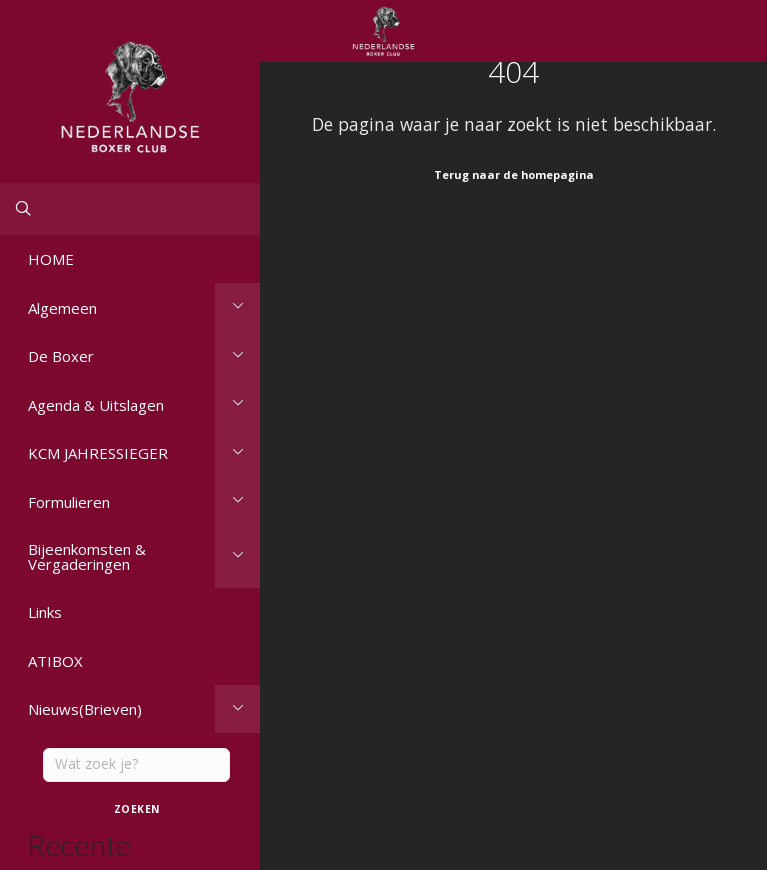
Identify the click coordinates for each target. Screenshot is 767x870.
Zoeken (137, 809)
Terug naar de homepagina (514, 174)
